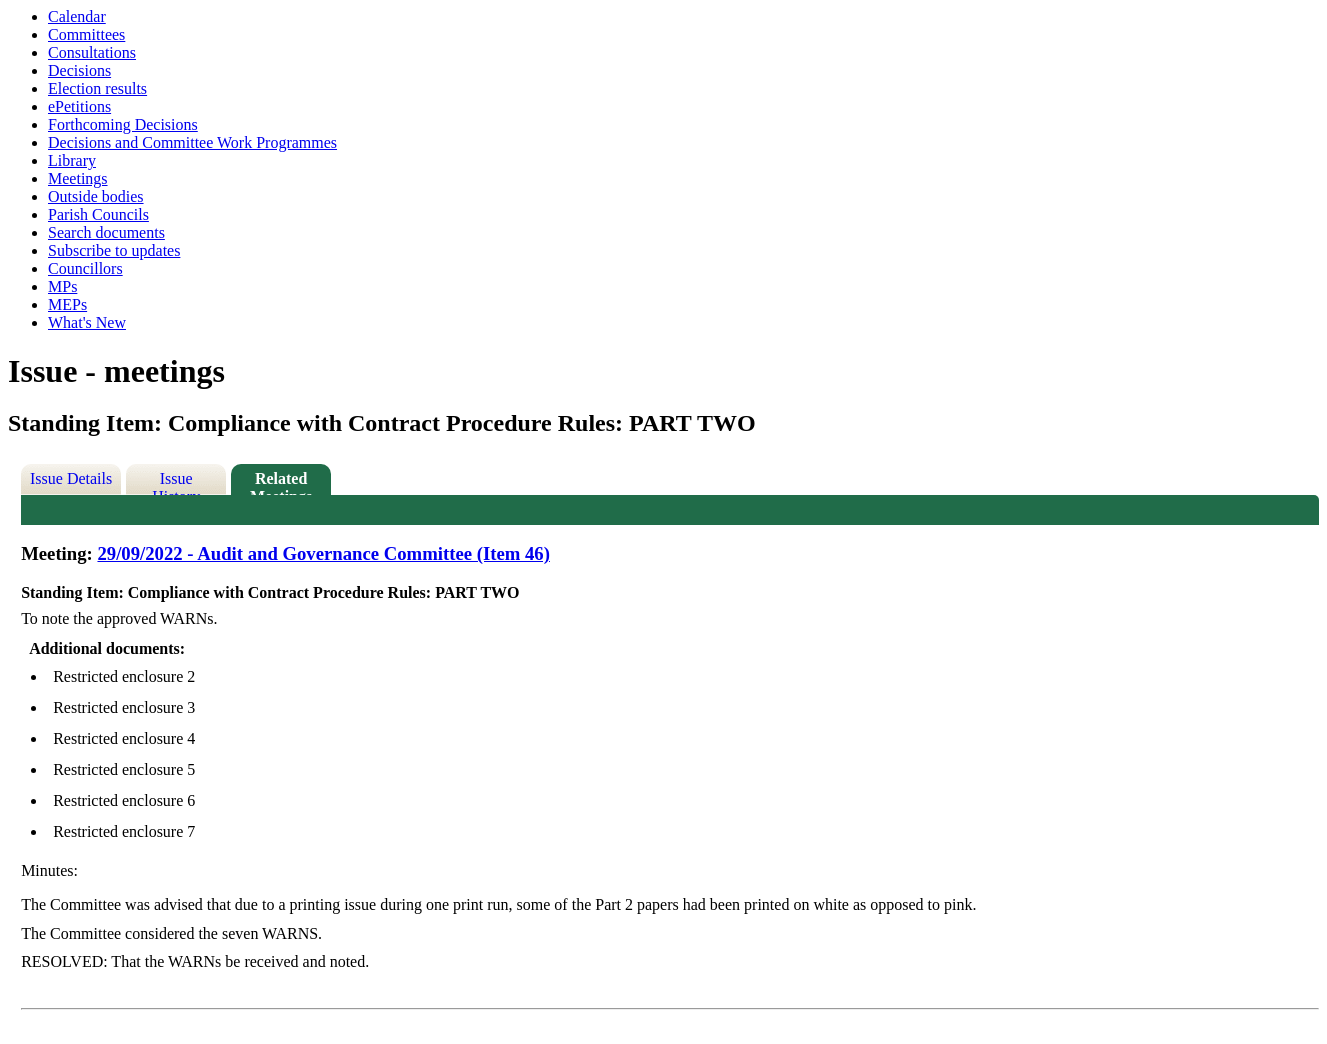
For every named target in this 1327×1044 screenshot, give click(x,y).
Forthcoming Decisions (123, 124)
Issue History (176, 482)
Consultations (92, 52)
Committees (86, 34)
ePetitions (79, 106)
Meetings (78, 178)
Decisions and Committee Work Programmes (192, 142)
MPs (62, 286)
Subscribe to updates (114, 250)
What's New (87, 322)
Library (72, 160)
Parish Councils (98, 214)
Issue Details (71, 478)
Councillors (85, 268)
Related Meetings (281, 482)
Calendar (77, 16)
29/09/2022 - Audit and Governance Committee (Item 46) (323, 553)
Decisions (79, 70)
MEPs (67, 304)
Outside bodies (96, 196)
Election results (97, 88)
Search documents (106, 232)
